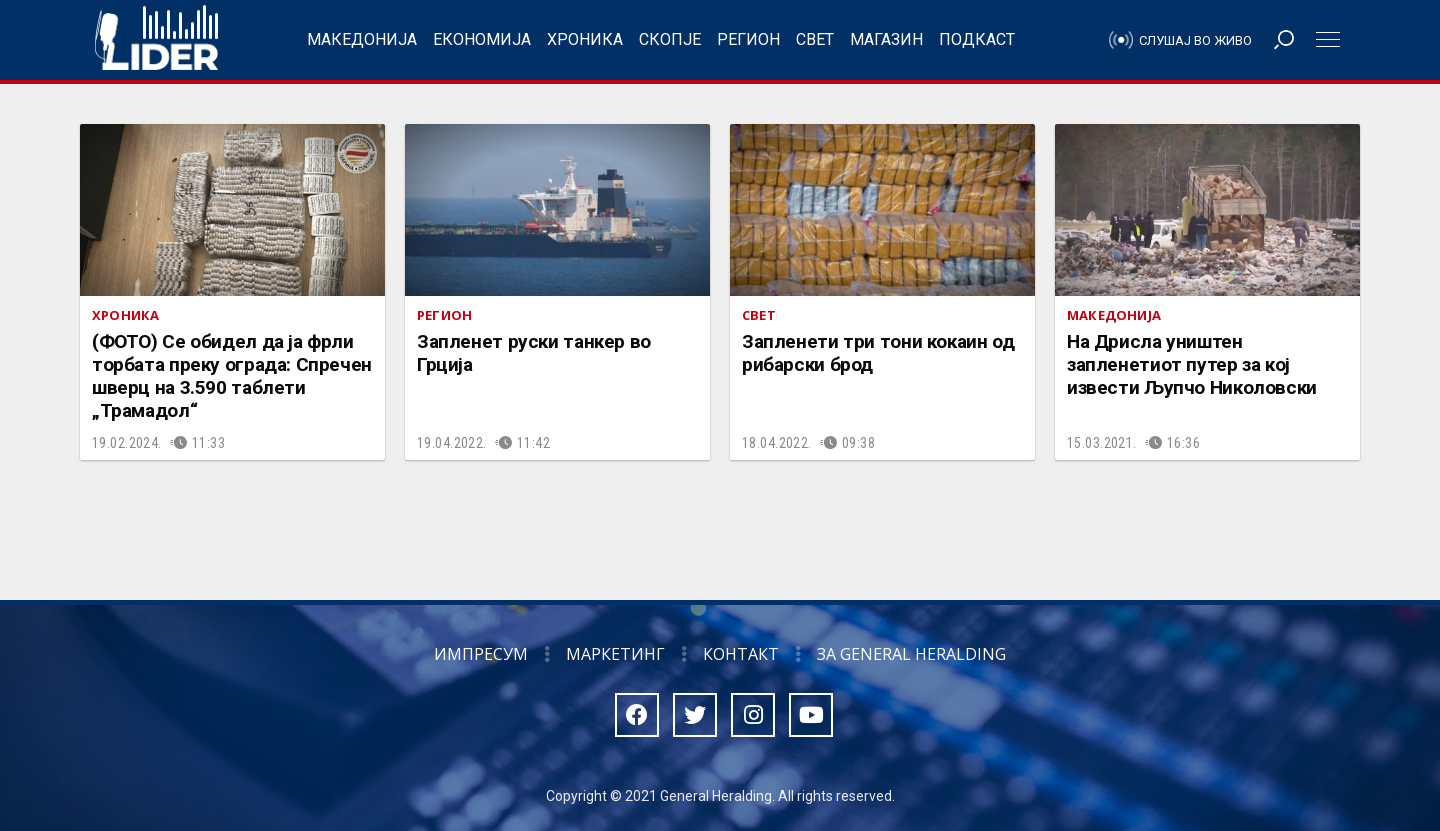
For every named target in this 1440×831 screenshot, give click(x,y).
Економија (482, 39)
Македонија (362, 39)
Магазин (886, 39)
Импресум (481, 654)
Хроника (585, 39)
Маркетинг (615, 654)
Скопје (670, 39)
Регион (748, 39)
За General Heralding (911, 654)
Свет (815, 39)
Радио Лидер (156, 40)
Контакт (741, 654)
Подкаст (977, 39)
